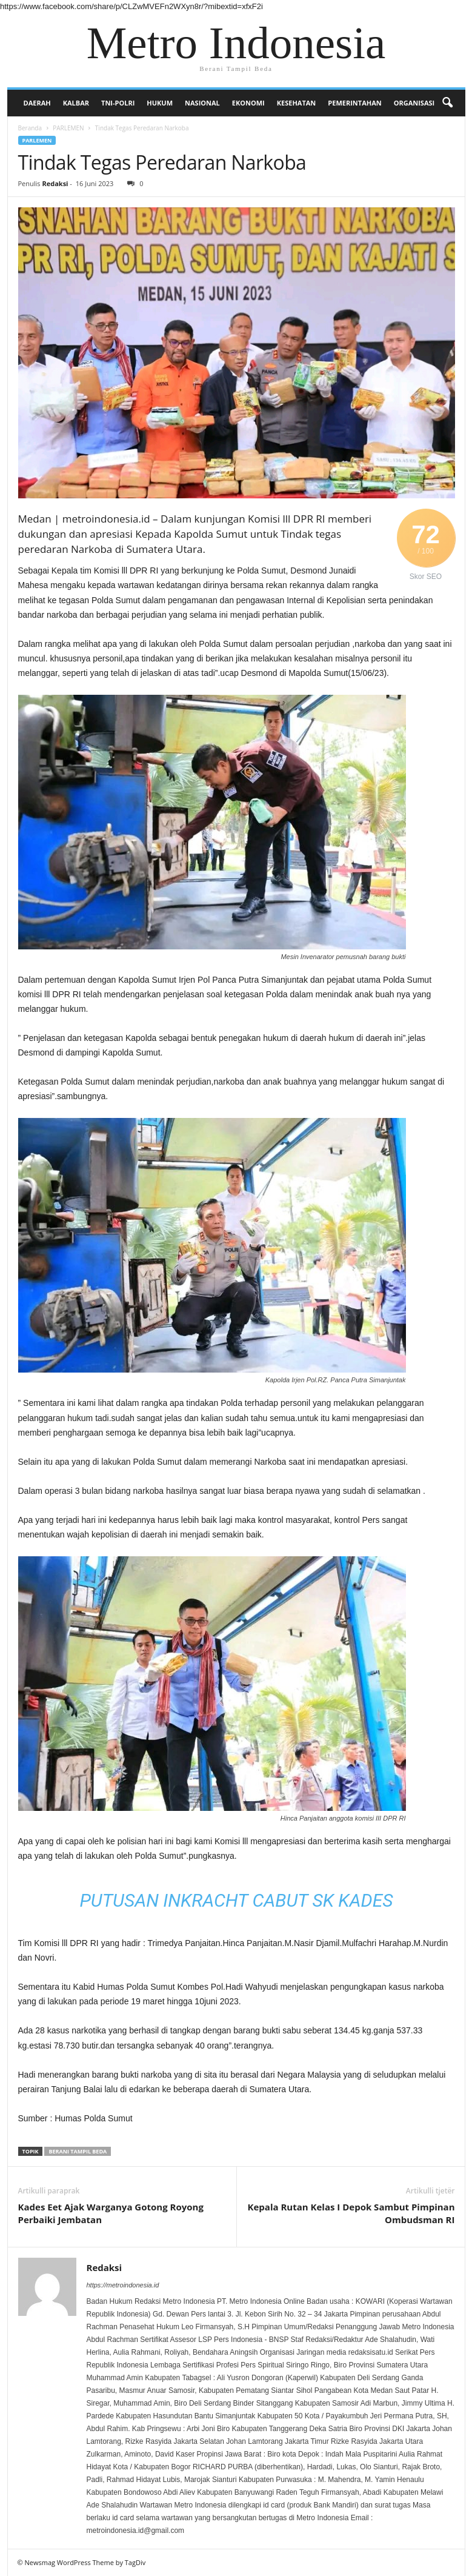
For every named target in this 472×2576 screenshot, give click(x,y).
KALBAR (76, 102)
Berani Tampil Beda (77, 2151)
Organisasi (414, 102)
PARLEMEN (68, 128)
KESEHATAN (296, 102)
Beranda (30, 128)
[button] (447, 103)
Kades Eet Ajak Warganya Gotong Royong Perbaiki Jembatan (111, 2213)
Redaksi (55, 183)
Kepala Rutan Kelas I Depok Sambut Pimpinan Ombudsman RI (351, 2213)
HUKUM (160, 102)
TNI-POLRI (118, 102)
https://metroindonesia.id (123, 2285)
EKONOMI (248, 102)
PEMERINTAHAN (354, 102)
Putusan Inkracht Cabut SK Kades (236, 1900)
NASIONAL (202, 102)
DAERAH (37, 102)
